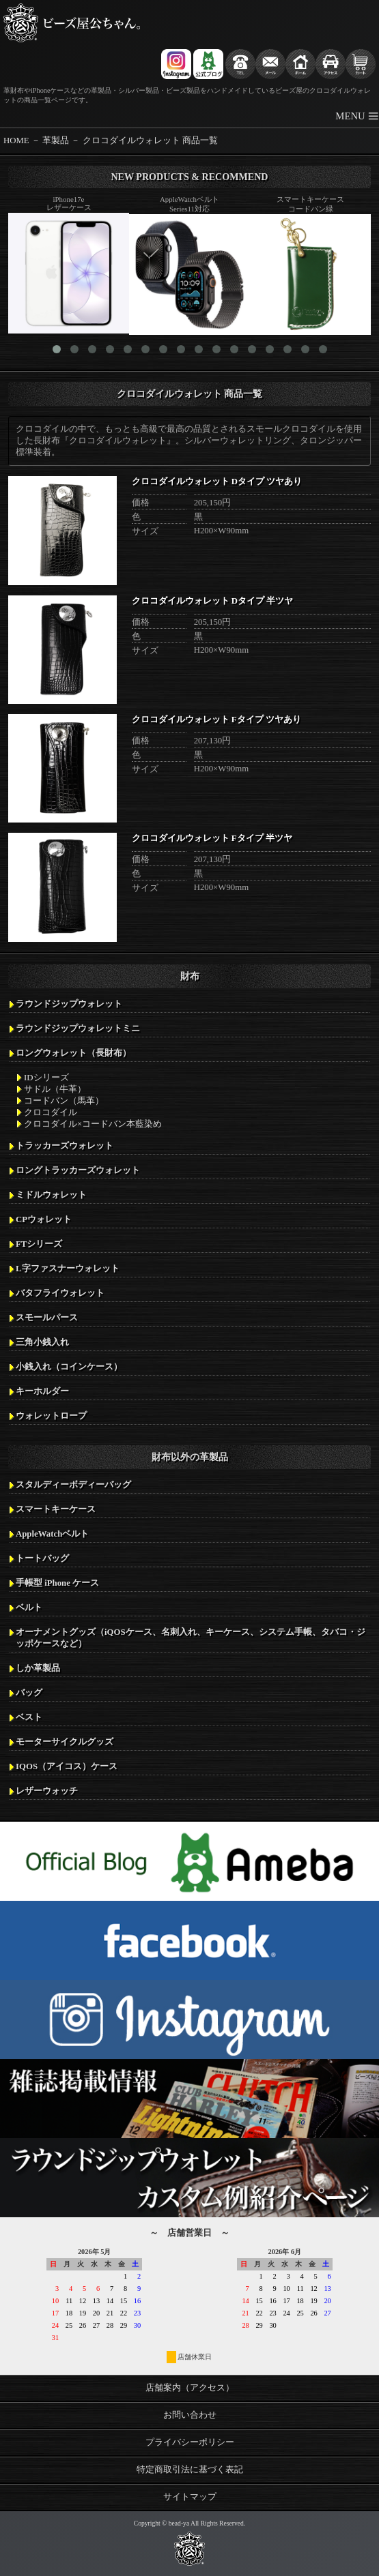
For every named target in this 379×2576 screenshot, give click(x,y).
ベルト (29, 1607)
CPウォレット (44, 1219)
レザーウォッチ (47, 1791)
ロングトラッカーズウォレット (78, 1170)
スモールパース (47, 1317)
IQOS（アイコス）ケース (66, 1766)
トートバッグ (42, 1558)
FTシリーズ (39, 1244)
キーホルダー (42, 1391)
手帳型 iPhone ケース (57, 1583)
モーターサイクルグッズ (64, 1742)
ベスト (29, 1717)
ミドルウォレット (51, 1195)
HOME (16, 140)
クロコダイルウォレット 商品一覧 (150, 140)
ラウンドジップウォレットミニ (78, 1028)
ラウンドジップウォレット (69, 1004)
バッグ (29, 1693)
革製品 (55, 140)
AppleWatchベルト (52, 1534)
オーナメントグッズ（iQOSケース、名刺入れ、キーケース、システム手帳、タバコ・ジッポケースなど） (190, 1637)
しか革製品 (38, 1668)
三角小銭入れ (42, 1342)
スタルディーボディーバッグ (73, 1485)
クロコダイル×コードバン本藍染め (93, 1124)
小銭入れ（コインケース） (69, 1367)
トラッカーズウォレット (64, 1146)
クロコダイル (50, 1112)
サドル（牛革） (55, 1089)
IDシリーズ (46, 1077)
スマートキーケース (56, 1509)
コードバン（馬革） (64, 1101)
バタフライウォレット (60, 1293)
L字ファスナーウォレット (68, 1268)
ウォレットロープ (51, 1416)
